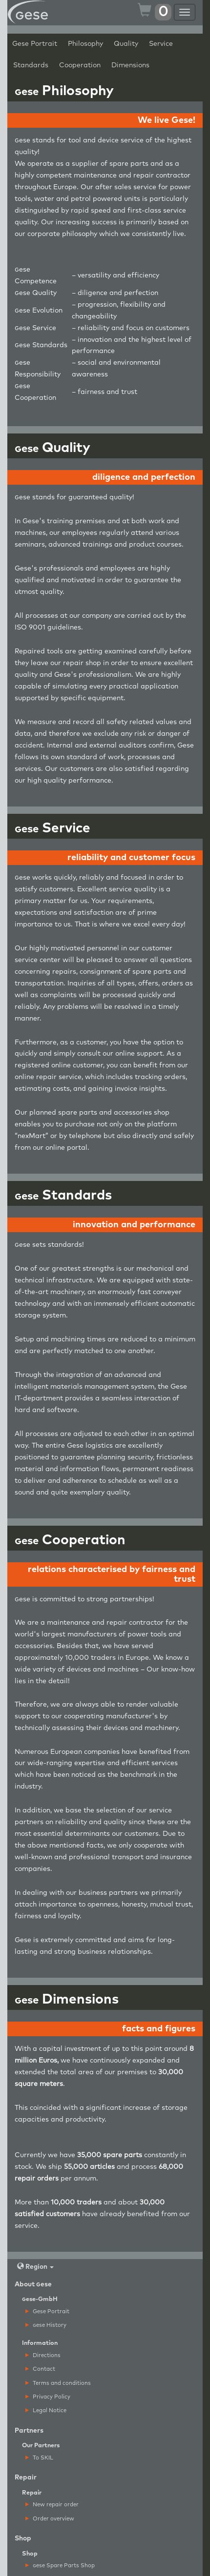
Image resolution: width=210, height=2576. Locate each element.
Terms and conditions (58, 2383)
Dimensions (130, 65)
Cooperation (80, 65)
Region (35, 2266)
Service (161, 43)
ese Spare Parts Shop (60, 2565)
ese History (45, 2325)
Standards (30, 65)
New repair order (52, 2504)
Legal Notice (45, 2410)
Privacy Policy (47, 2396)
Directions (43, 2355)
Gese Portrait (34, 43)
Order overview (49, 2518)
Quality (126, 43)
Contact (40, 2369)
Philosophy (85, 43)
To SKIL (39, 2457)
